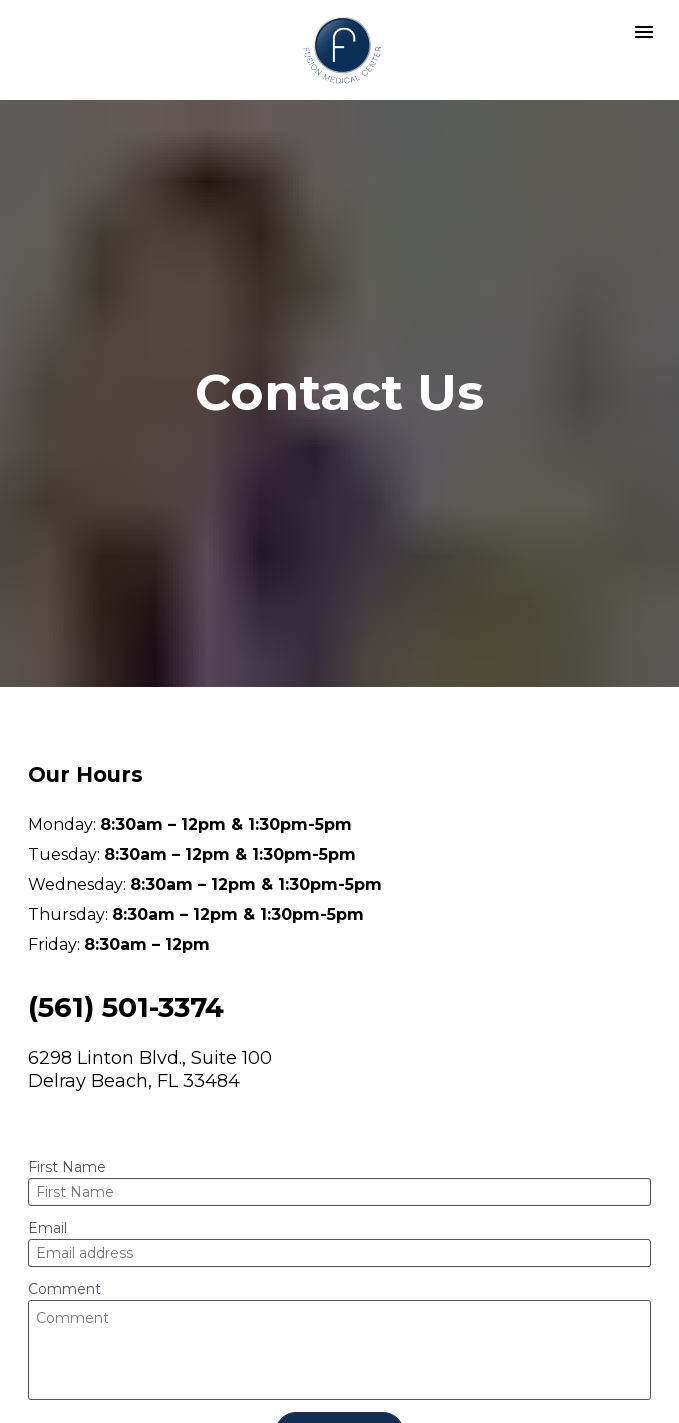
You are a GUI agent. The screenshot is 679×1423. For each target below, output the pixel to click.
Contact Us (339, 1371)
